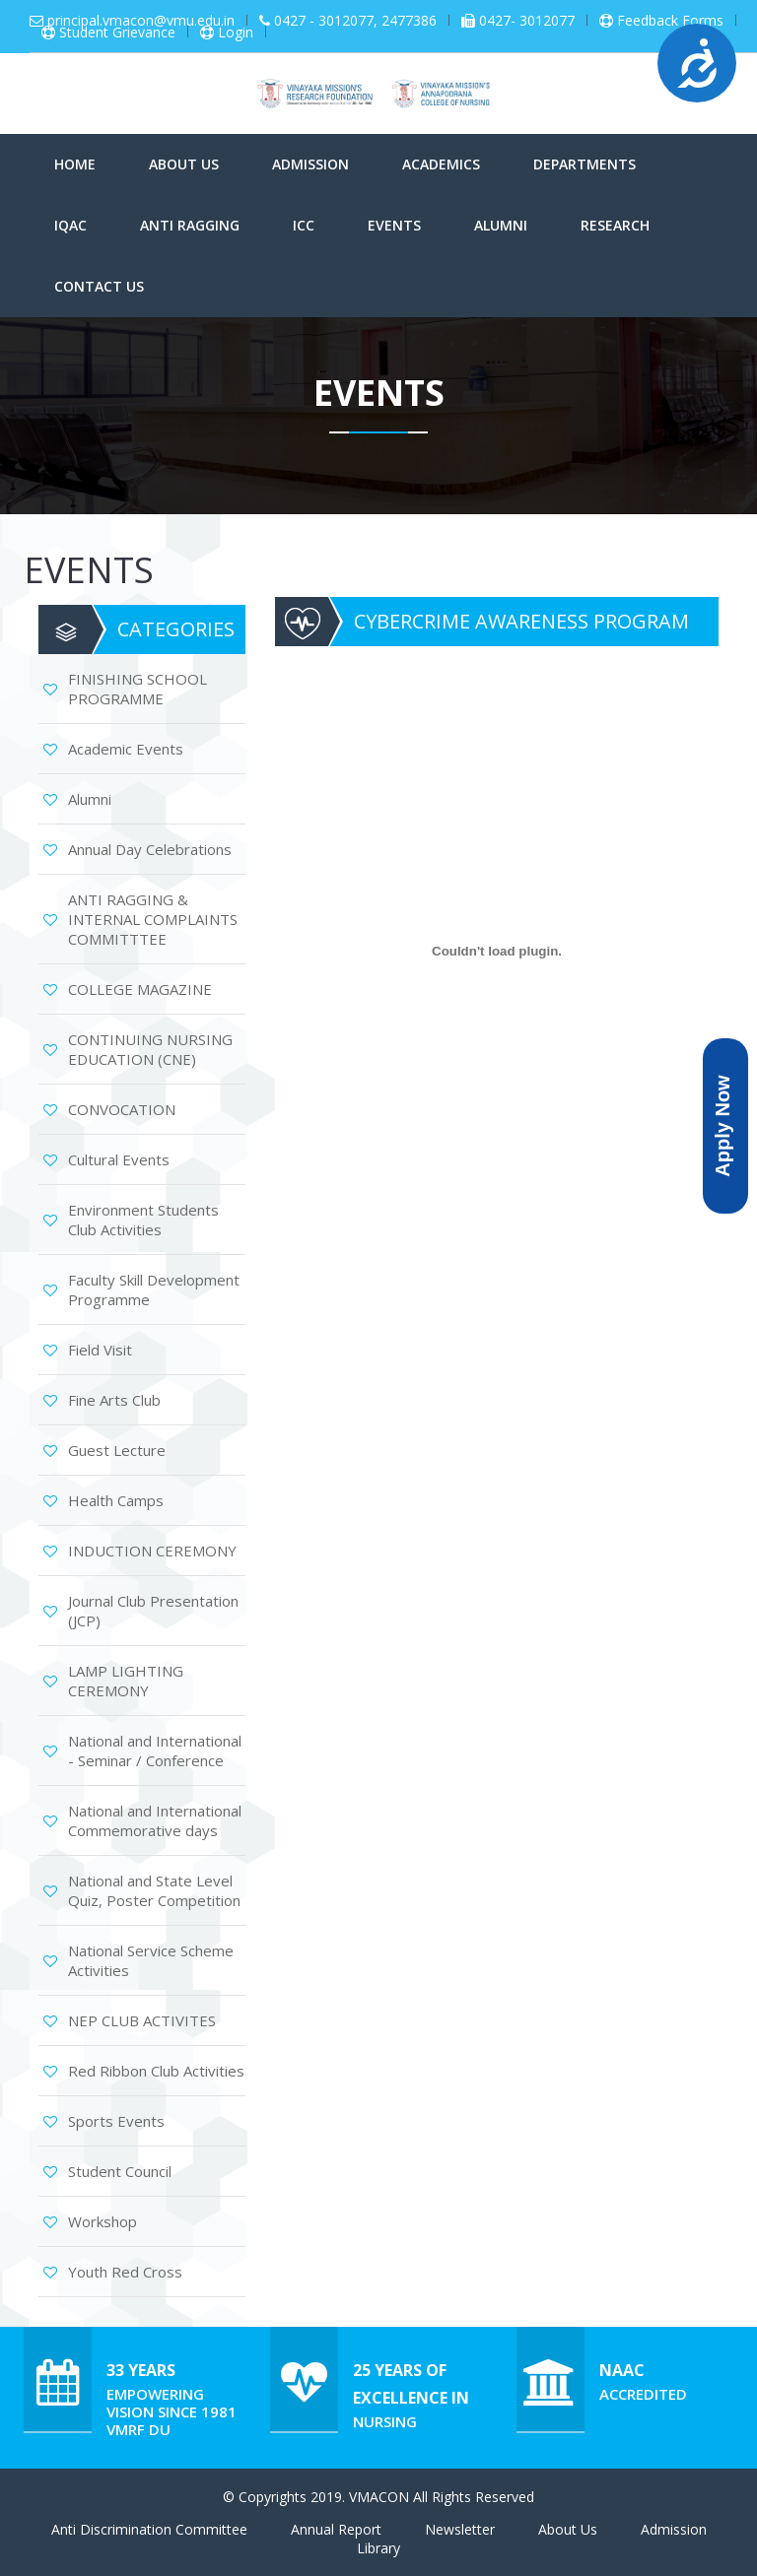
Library (378, 2548)
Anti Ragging (190, 225)
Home (75, 164)
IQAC (70, 225)
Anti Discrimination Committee (149, 2529)
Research (615, 225)
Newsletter (460, 2529)
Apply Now (722, 1125)
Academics (441, 164)
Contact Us (99, 286)
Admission (310, 164)
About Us (184, 164)
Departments (584, 164)
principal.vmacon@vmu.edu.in (141, 21)
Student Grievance (117, 32)
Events (394, 225)
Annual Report (336, 2529)
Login (235, 32)
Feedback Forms (670, 21)
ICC (303, 225)
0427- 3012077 (527, 21)
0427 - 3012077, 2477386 (355, 21)
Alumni (500, 225)
